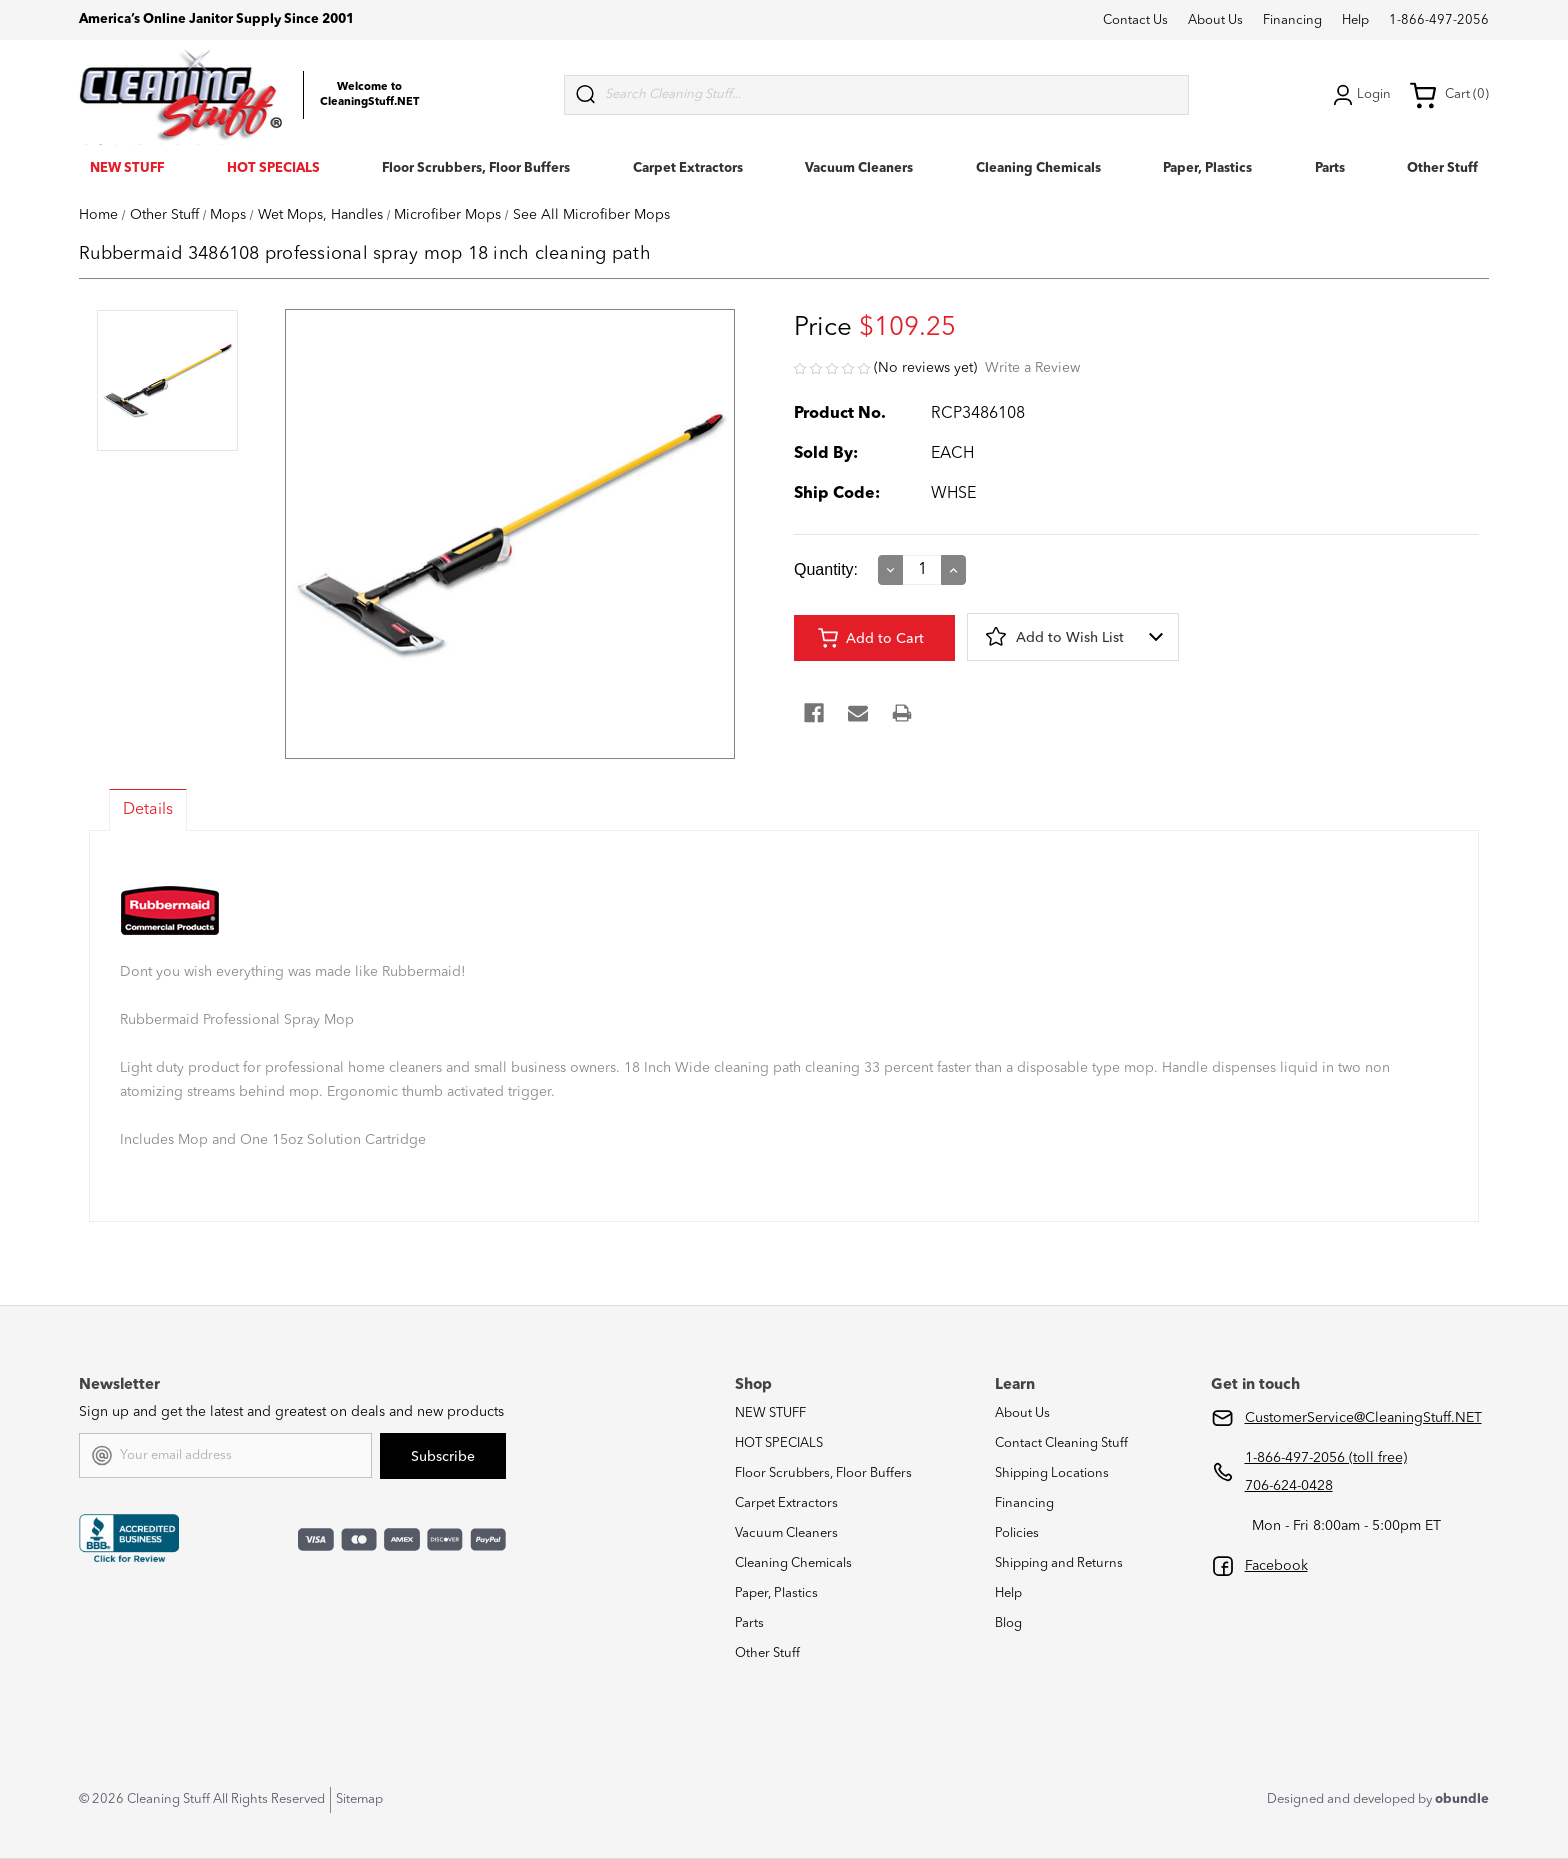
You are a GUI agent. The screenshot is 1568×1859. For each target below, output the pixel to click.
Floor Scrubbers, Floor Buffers (476, 168)
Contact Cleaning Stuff (1061, 1443)
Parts (1330, 168)
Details (148, 810)
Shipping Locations (1052, 1473)
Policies (1017, 1533)
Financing (1292, 20)
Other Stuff (1442, 168)
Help (1355, 20)
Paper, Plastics (1207, 168)
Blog (1008, 1623)
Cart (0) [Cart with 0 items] (1449, 95)
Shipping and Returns (1059, 1563)
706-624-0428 (1289, 1486)
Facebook (1276, 1566)
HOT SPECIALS (273, 168)
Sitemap (359, 1799)
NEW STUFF (127, 168)
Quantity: (826, 569)
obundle (1462, 1799)
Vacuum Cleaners (859, 168)
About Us (1215, 20)
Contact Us (1135, 20)
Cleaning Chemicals (1038, 168)
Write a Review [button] (1032, 368)
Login (1360, 95)
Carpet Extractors (688, 168)
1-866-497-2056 (1439, 20)
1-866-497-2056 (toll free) (1326, 1458)
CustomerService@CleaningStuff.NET (1363, 1418)
